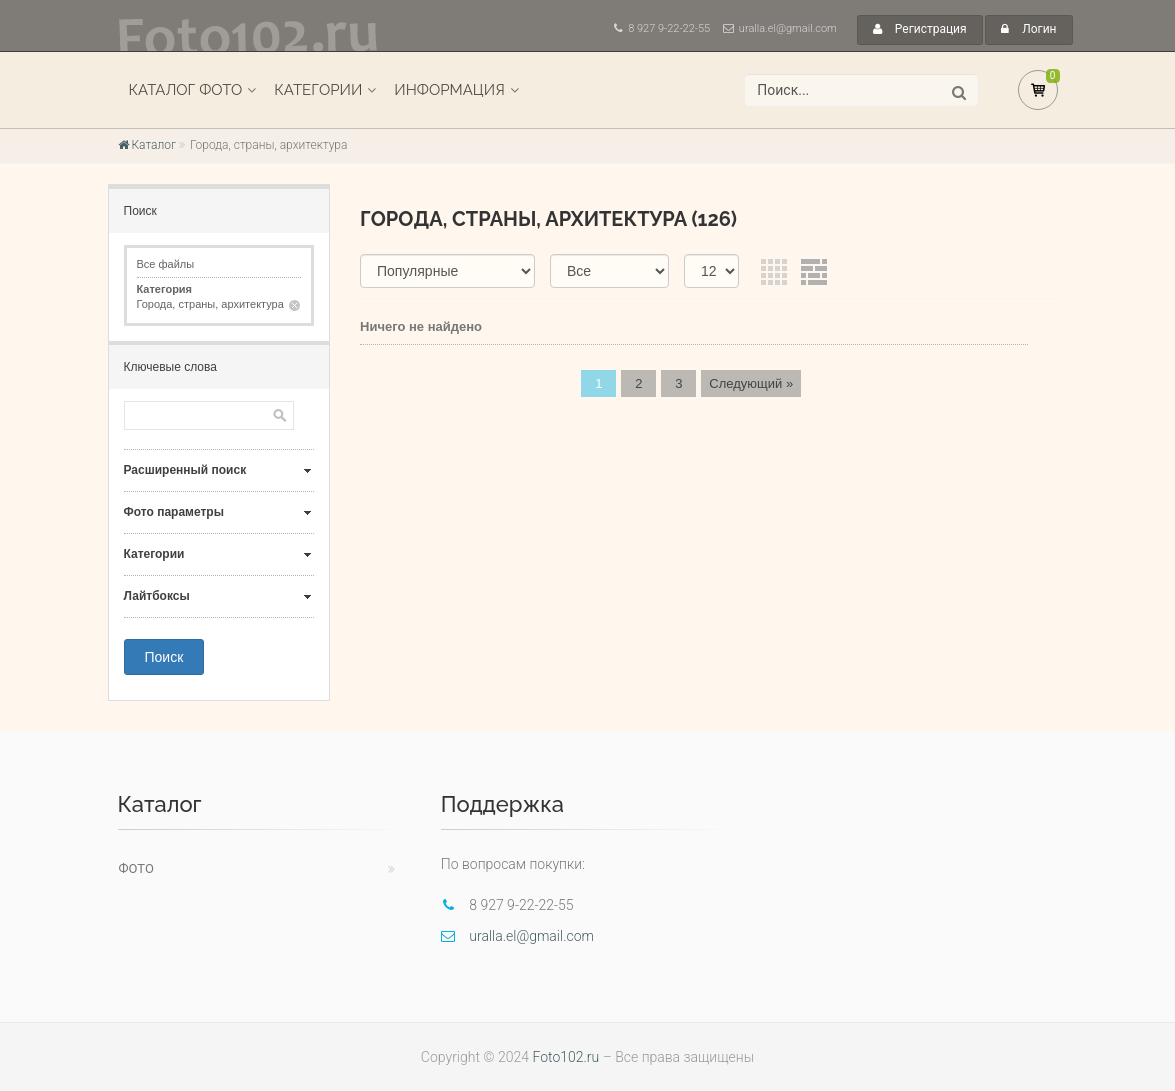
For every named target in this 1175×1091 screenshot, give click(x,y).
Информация (449, 90)
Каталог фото (186, 90)
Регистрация (920, 29)
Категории (318, 90)
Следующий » (751, 383)
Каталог (147, 145)
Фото (136, 868)
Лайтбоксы (157, 596)
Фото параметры (174, 512)
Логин (1028, 29)
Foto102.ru (565, 1057)
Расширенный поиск (185, 470)
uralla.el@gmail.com (788, 28)
